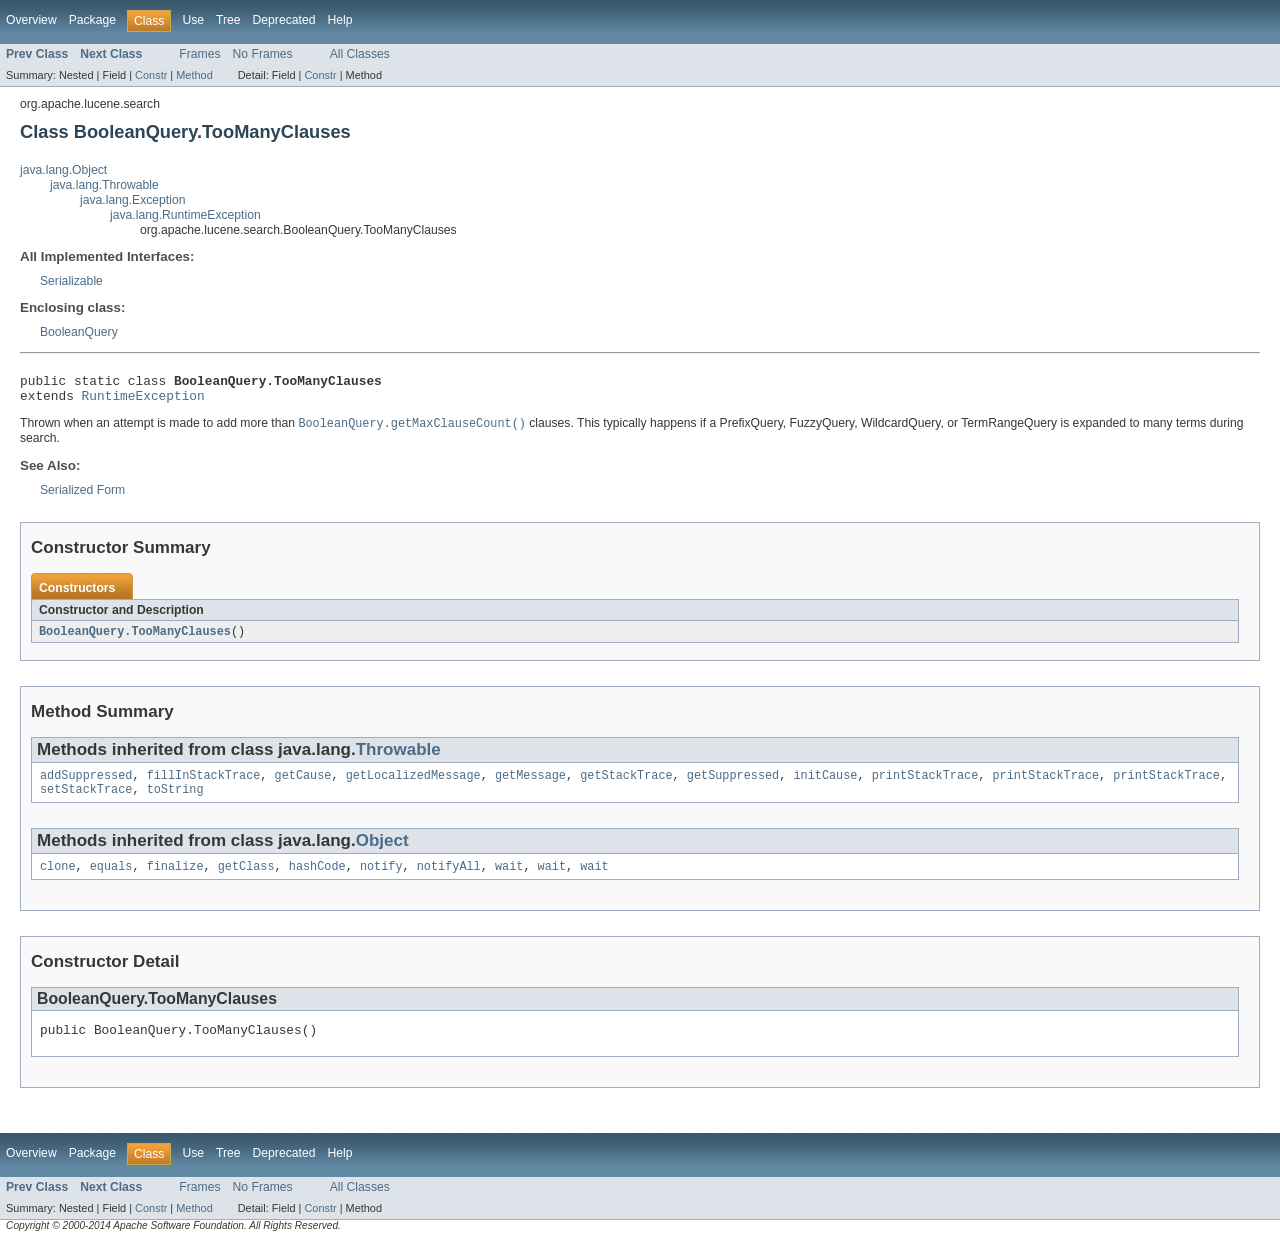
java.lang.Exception (132, 200)
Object (382, 852)
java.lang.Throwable (104, 185)
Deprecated (284, 20)
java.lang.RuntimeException (185, 215)
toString (175, 801)
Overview (31, 20)
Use (193, 20)
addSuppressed (86, 785)
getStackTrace (626, 785)
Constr (151, 75)
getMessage (530, 785)
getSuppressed (733, 785)
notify (381, 880)
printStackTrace (925, 785)
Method (194, 75)
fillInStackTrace (204, 785)
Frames (199, 54)
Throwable (398, 757)
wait (509, 880)
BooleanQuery (79, 332)
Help (339, 20)
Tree (228, 20)
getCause (303, 785)
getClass (246, 880)
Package (92, 20)
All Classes (360, 54)
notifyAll (449, 880)
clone (58, 880)
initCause (825, 785)
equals (111, 880)
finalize (175, 880)
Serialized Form (82, 497)
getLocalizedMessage (413, 785)
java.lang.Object (63, 170)
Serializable (71, 281)
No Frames (263, 54)
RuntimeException (143, 401)
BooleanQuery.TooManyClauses (135, 639)
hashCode (317, 880)
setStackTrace (86, 801)
